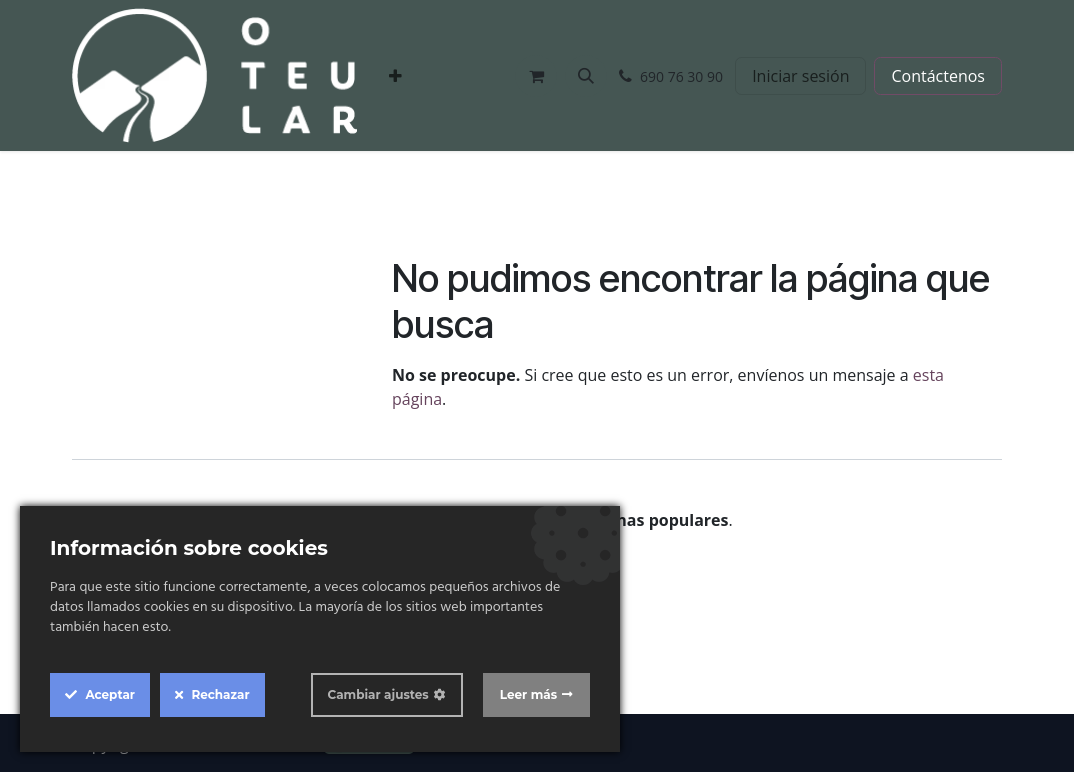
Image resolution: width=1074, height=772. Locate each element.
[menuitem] (395, 76)
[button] (586, 76)
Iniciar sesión (800, 76)
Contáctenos (938, 76)
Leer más (528, 694)
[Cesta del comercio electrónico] (536, 76)
